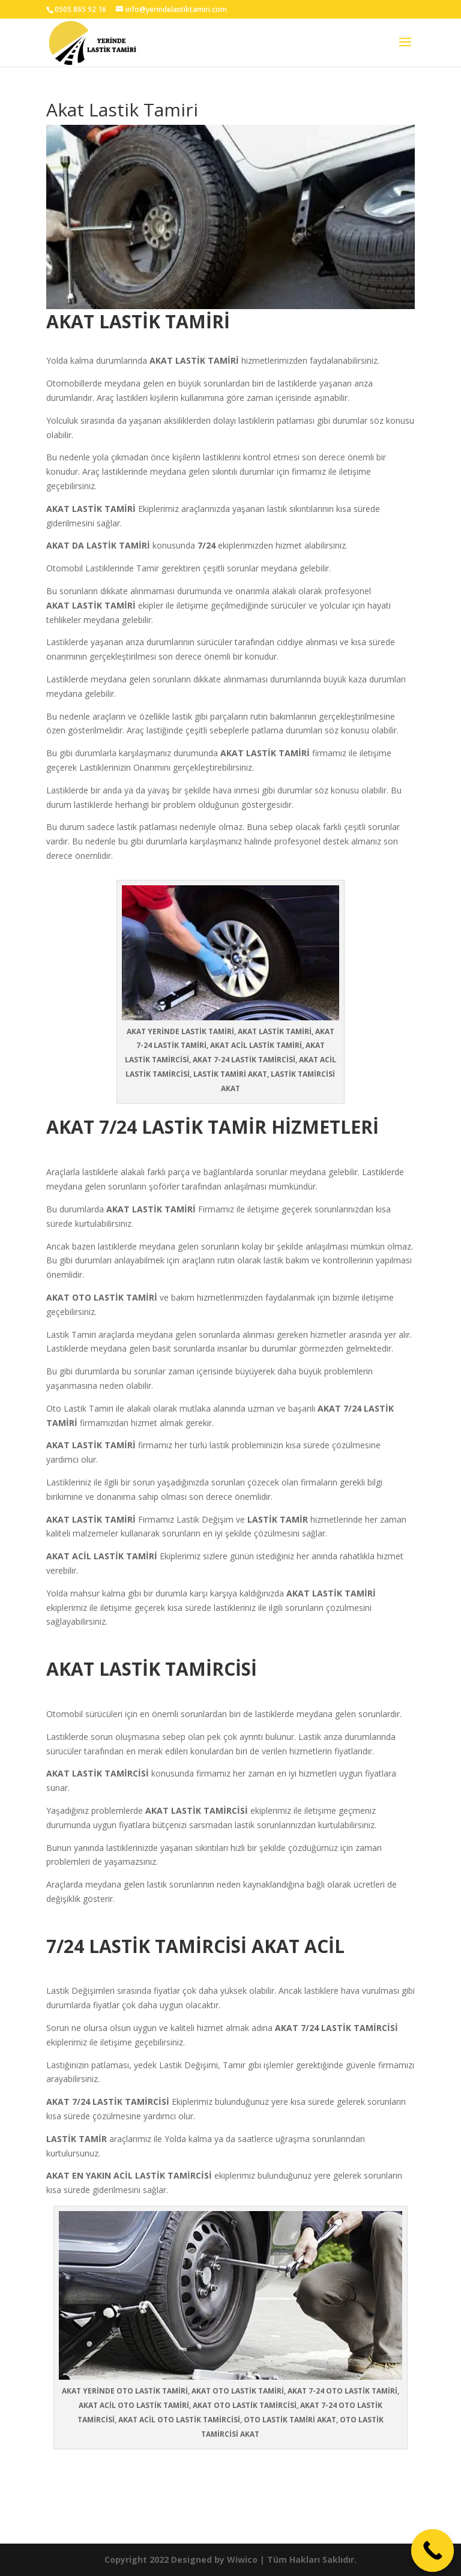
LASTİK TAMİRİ (208, 360)
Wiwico (242, 2559)
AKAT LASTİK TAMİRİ (151, 1209)
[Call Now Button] (432, 2550)
